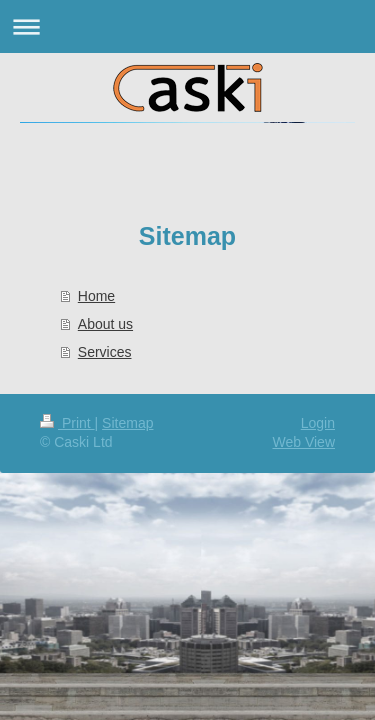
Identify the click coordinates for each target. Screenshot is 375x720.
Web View (303, 442)
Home (96, 296)
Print (67, 423)
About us (105, 324)
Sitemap (127, 423)
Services (105, 352)
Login (318, 423)
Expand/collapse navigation (187, 26)
